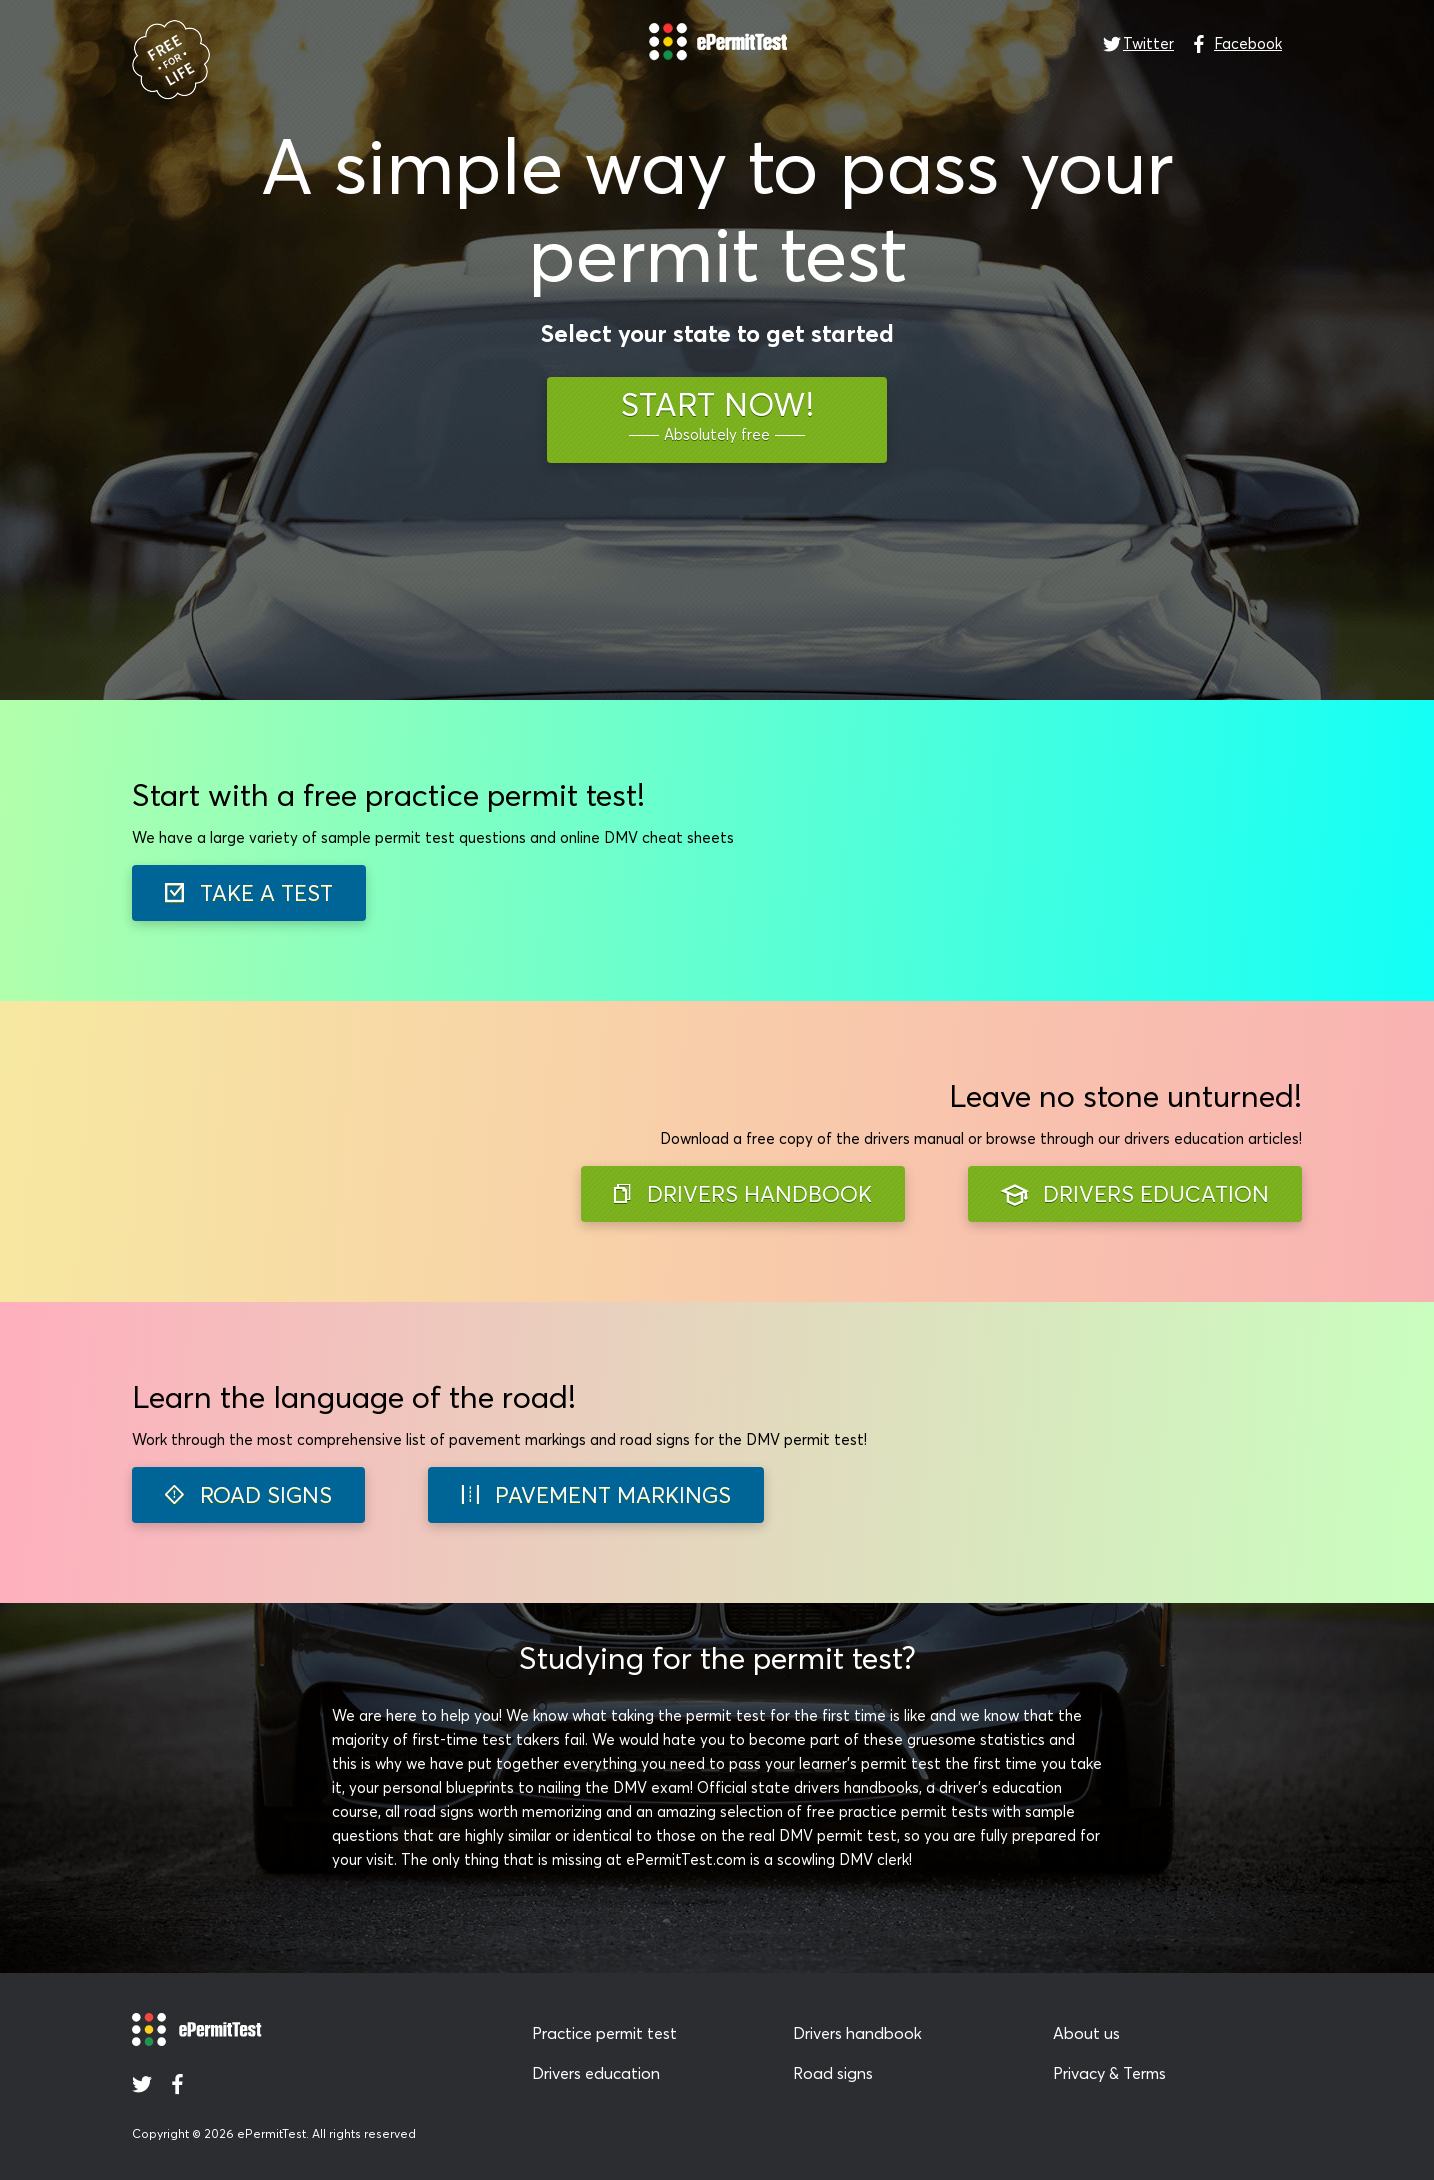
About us (1086, 2033)
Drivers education (596, 2073)
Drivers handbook (857, 2033)
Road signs (833, 2073)
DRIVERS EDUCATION (1135, 1194)
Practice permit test (604, 2033)
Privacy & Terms (1109, 2073)
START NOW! (717, 416)
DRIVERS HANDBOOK (743, 1194)
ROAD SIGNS (248, 1495)
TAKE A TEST (249, 893)
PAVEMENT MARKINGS (596, 1495)
